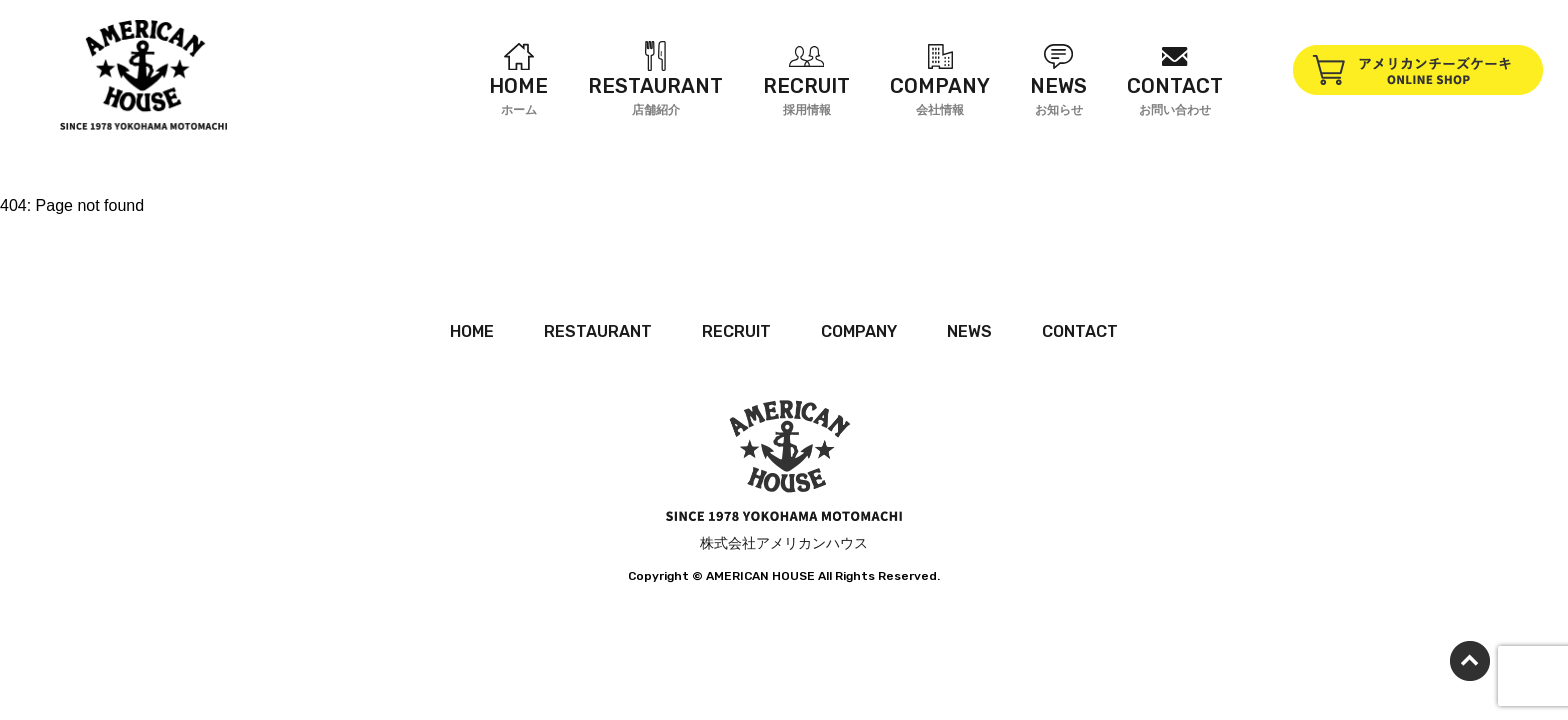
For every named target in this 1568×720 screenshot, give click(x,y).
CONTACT (1080, 331)
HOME (472, 331)
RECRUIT (736, 331)
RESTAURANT (598, 331)
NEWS (969, 331)
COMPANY (859, 331)
